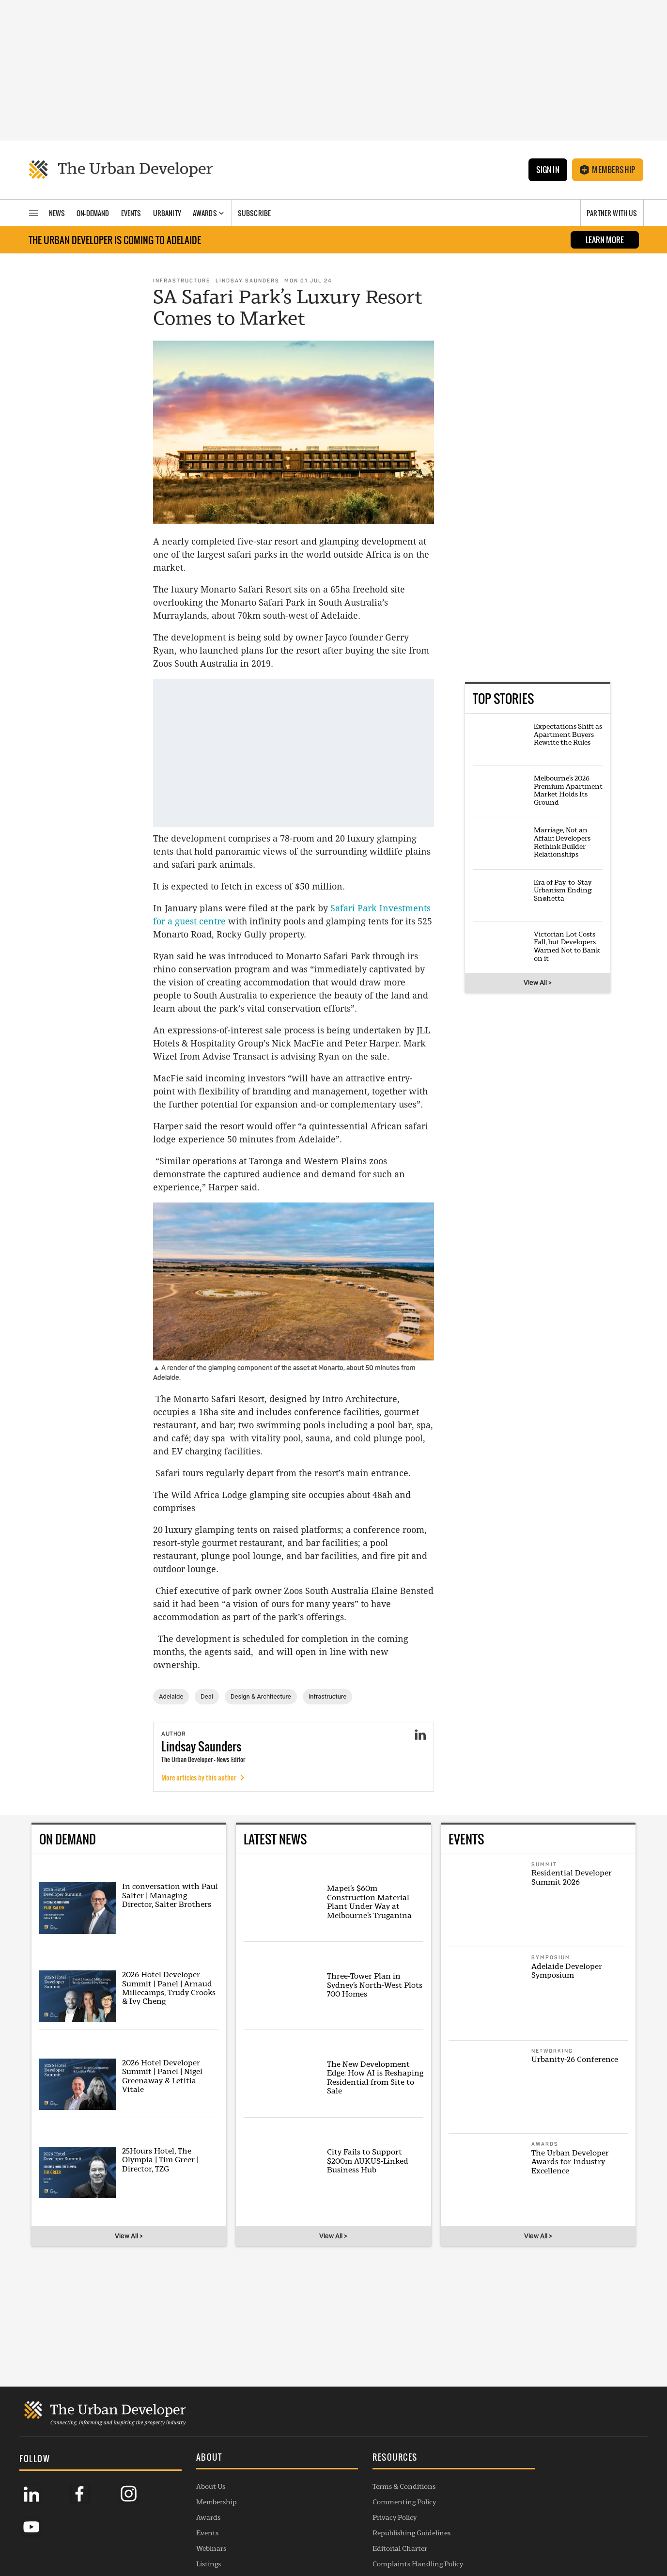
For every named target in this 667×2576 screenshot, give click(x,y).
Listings (157, 2538)
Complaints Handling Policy (316, 2538)
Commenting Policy (302, 2476)
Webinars (160, 2522)
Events (156, 2507)
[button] (201, 2432)
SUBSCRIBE (549, 2503)
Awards (157, 2491)
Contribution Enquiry (431, 2491)
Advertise (411, 2476)
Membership (608, 170)
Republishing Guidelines (310, 2507)
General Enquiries (424, 2460)
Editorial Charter (298, 2522)
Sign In (547, 170)
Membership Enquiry (430, 2522)
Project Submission (427, 2507)
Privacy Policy (293, 2491)
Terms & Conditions (302, 2460)
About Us (159, 2460)
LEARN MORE (605, 241)
